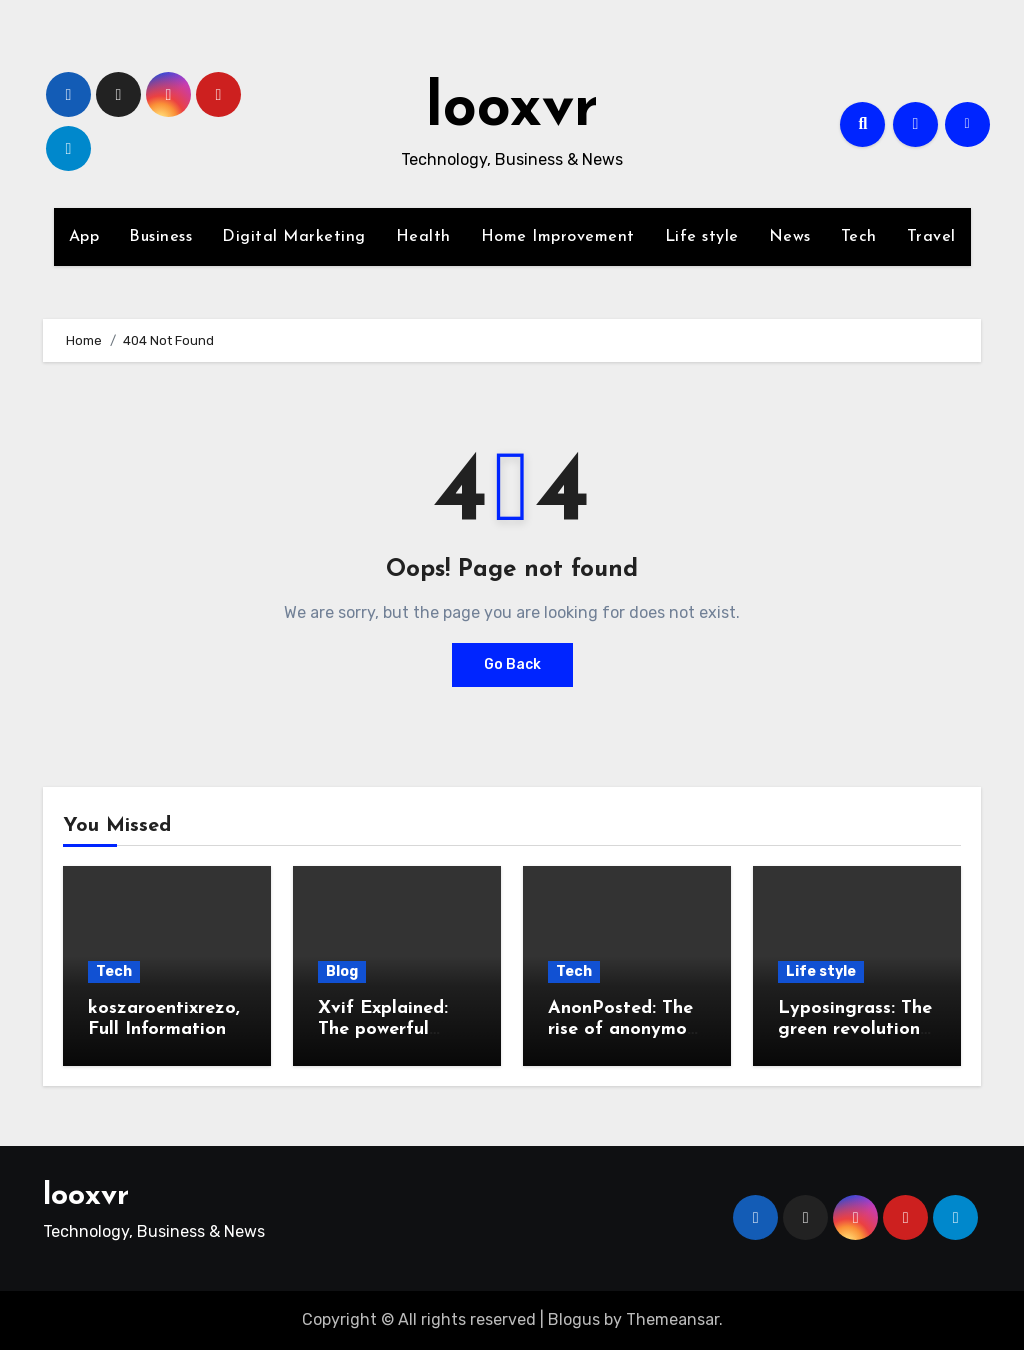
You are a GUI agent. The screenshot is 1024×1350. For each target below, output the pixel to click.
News (790, 237)
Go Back (512, 664)
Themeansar (672, 1319)
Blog (342, 971)
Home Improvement (558, 237)
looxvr (512, 110)
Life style (702, 237)
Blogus (574, 1319)
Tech (859, 237)
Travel (931, 237)
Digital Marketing (294, 237)
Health (423, 237)
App (84, 237)
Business (160, 237)
